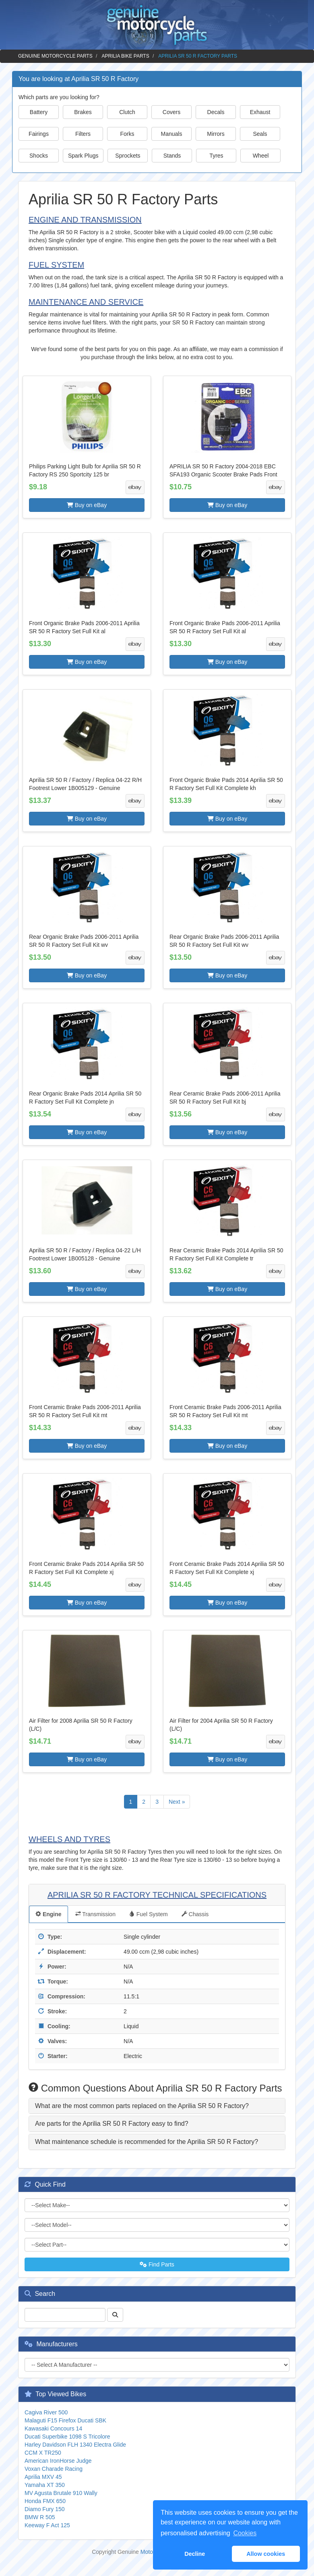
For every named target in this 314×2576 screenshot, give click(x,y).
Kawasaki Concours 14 (53, 2428)
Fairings (39, 134)
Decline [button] (194, 2554)
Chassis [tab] (195, 1914)
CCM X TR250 (43, 2452)
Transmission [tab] (95, 1914)
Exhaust (260, 112)
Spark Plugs (83, 155)
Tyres (216, 155)
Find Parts (157, 2264)
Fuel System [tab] (148, 1914)
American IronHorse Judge (58, 2460)
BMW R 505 (40, 2517)
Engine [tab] (48, 1914)
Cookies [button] (244, 2533)
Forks (127, 134)
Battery (39, 112)
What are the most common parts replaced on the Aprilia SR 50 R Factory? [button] (142, 2105)
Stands (172, 155)
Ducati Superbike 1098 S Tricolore (67, 2436)
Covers (171, 112)
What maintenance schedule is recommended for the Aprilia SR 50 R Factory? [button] (146, 2141)
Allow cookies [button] (265, 2554)
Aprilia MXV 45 (43, 2477)
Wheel (261, 155)
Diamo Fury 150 (45, 2509)
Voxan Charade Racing (54, 2469)
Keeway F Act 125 (47, 2525)
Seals (260, 134)
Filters (83, 134)
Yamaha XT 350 (45, 2485)
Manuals (171, 134)
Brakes (83, 112)
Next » (177, 1801)
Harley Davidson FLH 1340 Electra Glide (75, 2444)
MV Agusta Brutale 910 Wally (61, 2493)
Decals (216, 112)
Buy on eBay (87, 505)
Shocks (38, 155)
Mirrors (216, 134)
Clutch (127, 112)
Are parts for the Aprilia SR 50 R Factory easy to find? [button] (111, 2123)
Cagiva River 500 (46, 2412)
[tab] (157, 2106)
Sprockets (127, 155)
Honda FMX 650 (45, 2501)
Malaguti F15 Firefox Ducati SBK (65, 2420)
